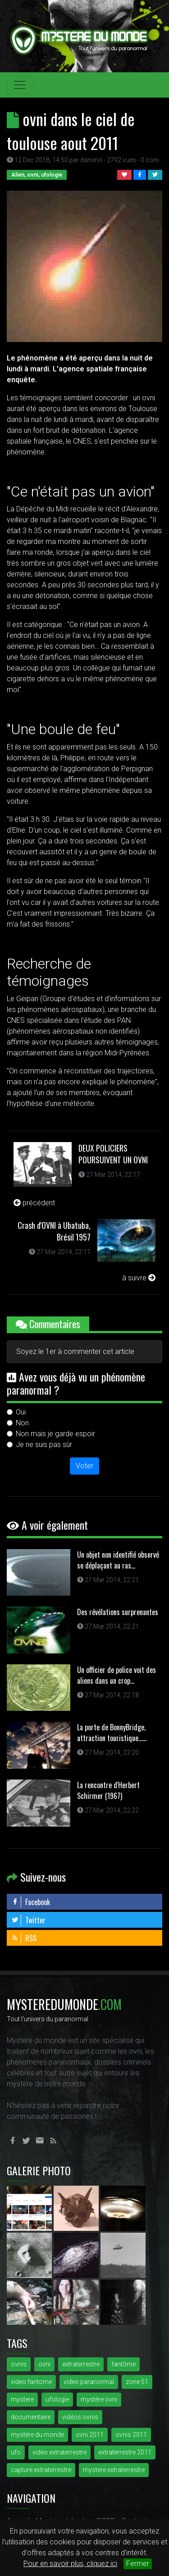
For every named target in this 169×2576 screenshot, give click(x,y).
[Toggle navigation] (19, 85)
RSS (24, 1938)
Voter (84, 1465)
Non (22, 1423)
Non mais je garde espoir (55, 1433)
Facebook (30, 1902)
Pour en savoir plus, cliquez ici (70, 2563)
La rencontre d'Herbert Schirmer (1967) (108, 1790)
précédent (34, 1203)
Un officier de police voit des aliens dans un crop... (116, 1675)
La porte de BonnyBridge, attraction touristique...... (111, 1732)
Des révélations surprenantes (117, 1611)
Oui (21, 1412)
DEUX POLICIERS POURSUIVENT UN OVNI (113, 1154)
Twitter (28, 1920)
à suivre (138, 1278)
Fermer (137, 2563)
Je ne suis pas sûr (44, 1444)
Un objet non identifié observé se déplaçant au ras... (118, 1560)
